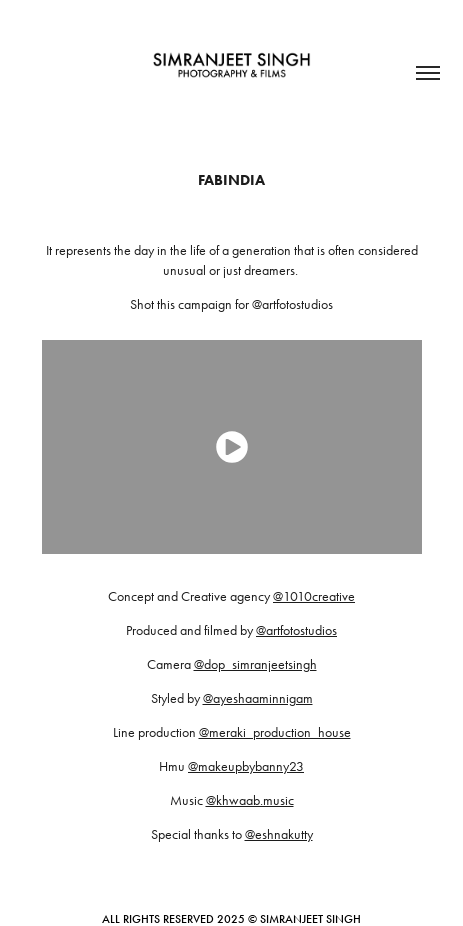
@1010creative (314, 596)
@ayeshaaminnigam (258, 698)
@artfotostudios (296, 630)
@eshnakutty (279, 834)
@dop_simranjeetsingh (255, 664)
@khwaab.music (250, 800)
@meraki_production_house (275, 732)
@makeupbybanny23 (246, 766)
